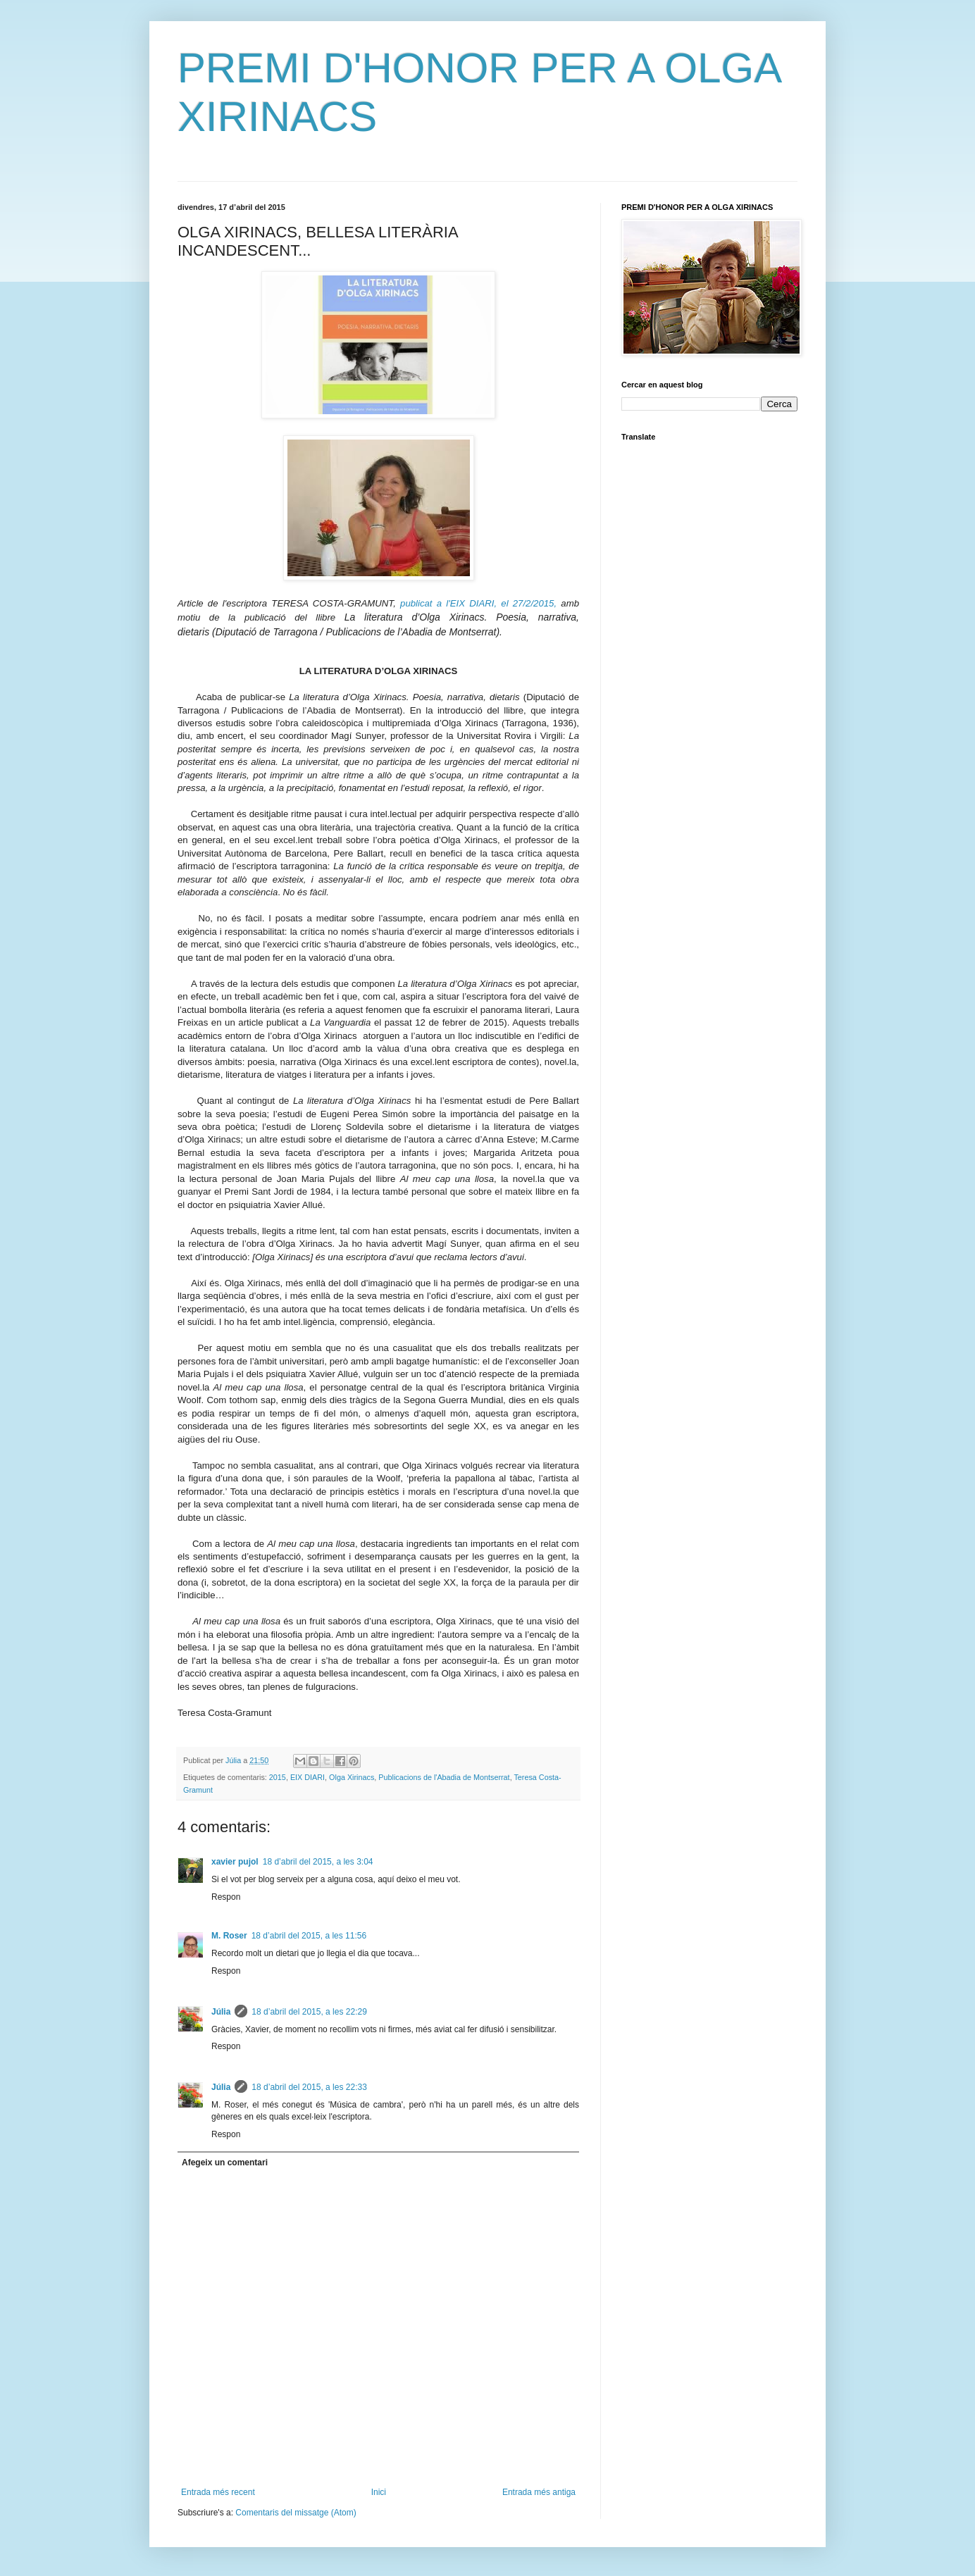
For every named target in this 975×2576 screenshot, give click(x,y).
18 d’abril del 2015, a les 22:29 (308, 2012)
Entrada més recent (218, 2492)
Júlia (220, 2012)
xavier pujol (235, 1862)
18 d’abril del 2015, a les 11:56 (308, 1936)
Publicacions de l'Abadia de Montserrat (443, 1777)
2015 (277, 1777)
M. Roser (229, 1936)
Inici (378, 2492)
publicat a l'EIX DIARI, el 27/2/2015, (480, 603)
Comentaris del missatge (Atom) (295, 2513)
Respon (225, 1897)
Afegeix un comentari (225, 2162)
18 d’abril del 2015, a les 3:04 (318, 1862)
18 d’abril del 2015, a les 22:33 (308, 2087)
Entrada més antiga (539, 2492)
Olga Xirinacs (351, 1777)
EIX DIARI (307, 1777)
